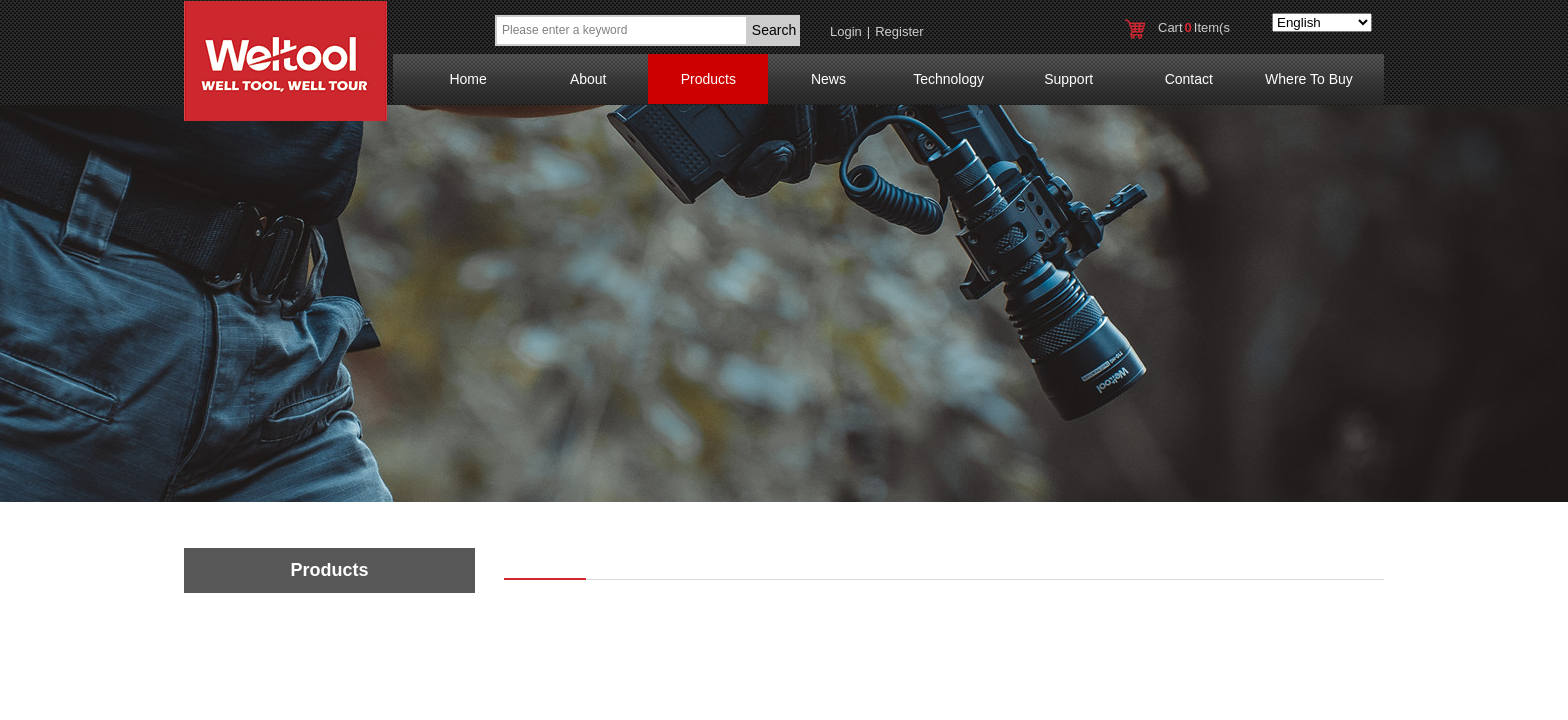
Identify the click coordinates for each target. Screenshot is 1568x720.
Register (899, 31)
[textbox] (621, 30)
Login (846, 31)
